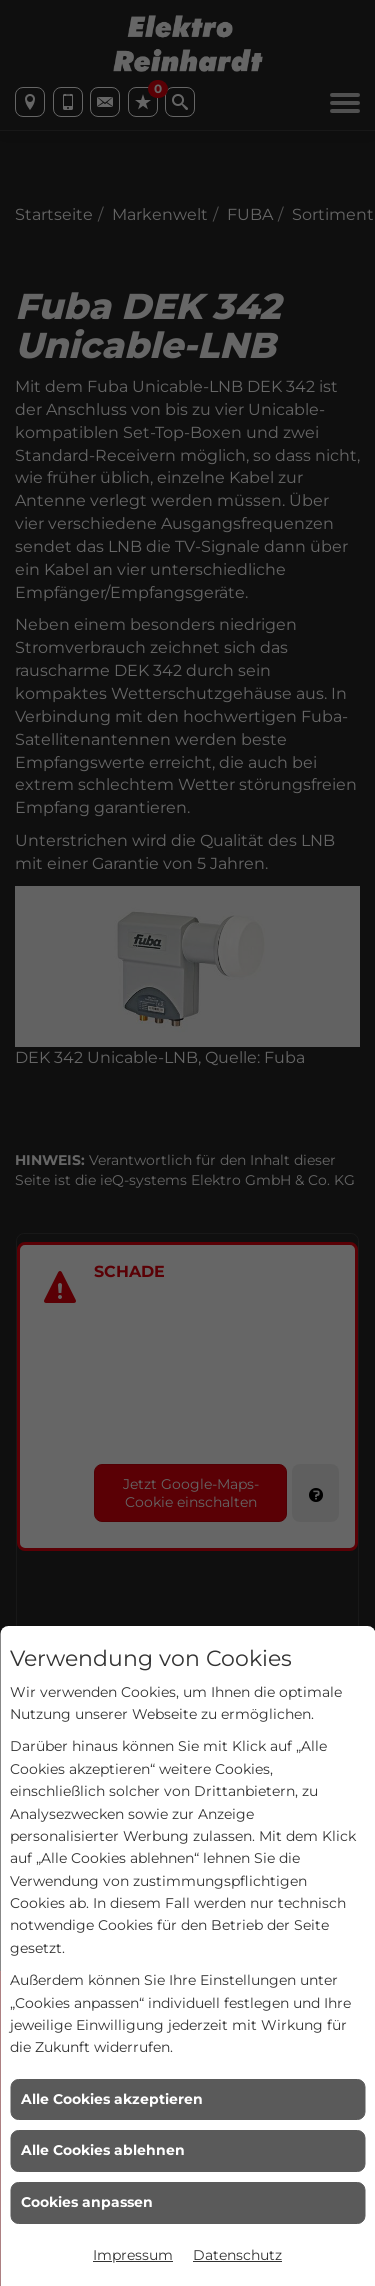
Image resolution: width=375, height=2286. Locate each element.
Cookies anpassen (87, 2202)
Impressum (133, 2255)
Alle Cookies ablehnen (103, 2150)
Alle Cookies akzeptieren (112, 2099)
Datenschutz (237, 2255)
